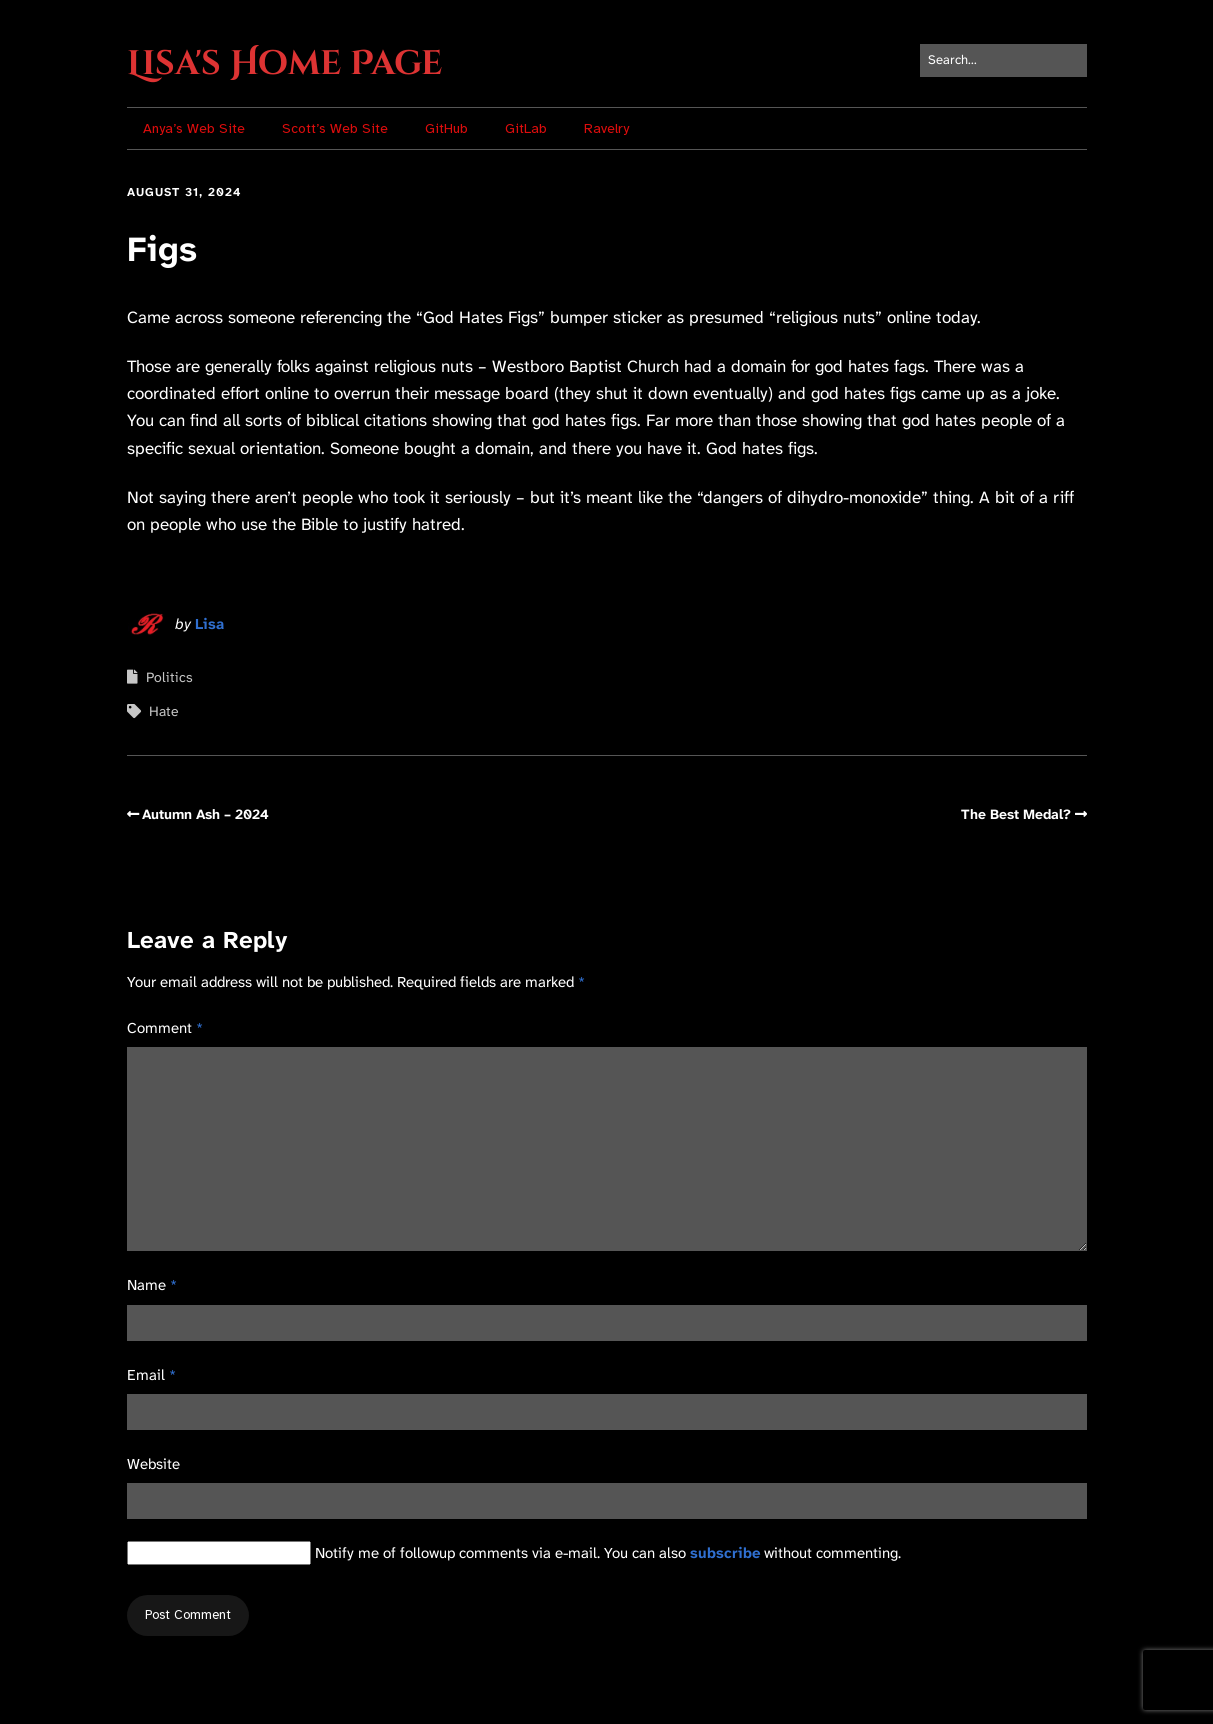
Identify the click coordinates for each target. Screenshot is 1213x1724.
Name (152, 1285)
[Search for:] (1003, 60)
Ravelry (606, 128)
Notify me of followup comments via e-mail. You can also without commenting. (514, 1553)
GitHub (446, 128)
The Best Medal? (1016, 814)
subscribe (725, 1553)
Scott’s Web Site (335, 128)
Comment (165, 1028)
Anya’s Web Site (194, 128)
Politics (169, 677)
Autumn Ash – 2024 (205, 814)
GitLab (526, 128)
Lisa (209, 624)
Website (153, 1464)
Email (151, 1375)
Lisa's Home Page (284, 64)
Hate (164, 711)
